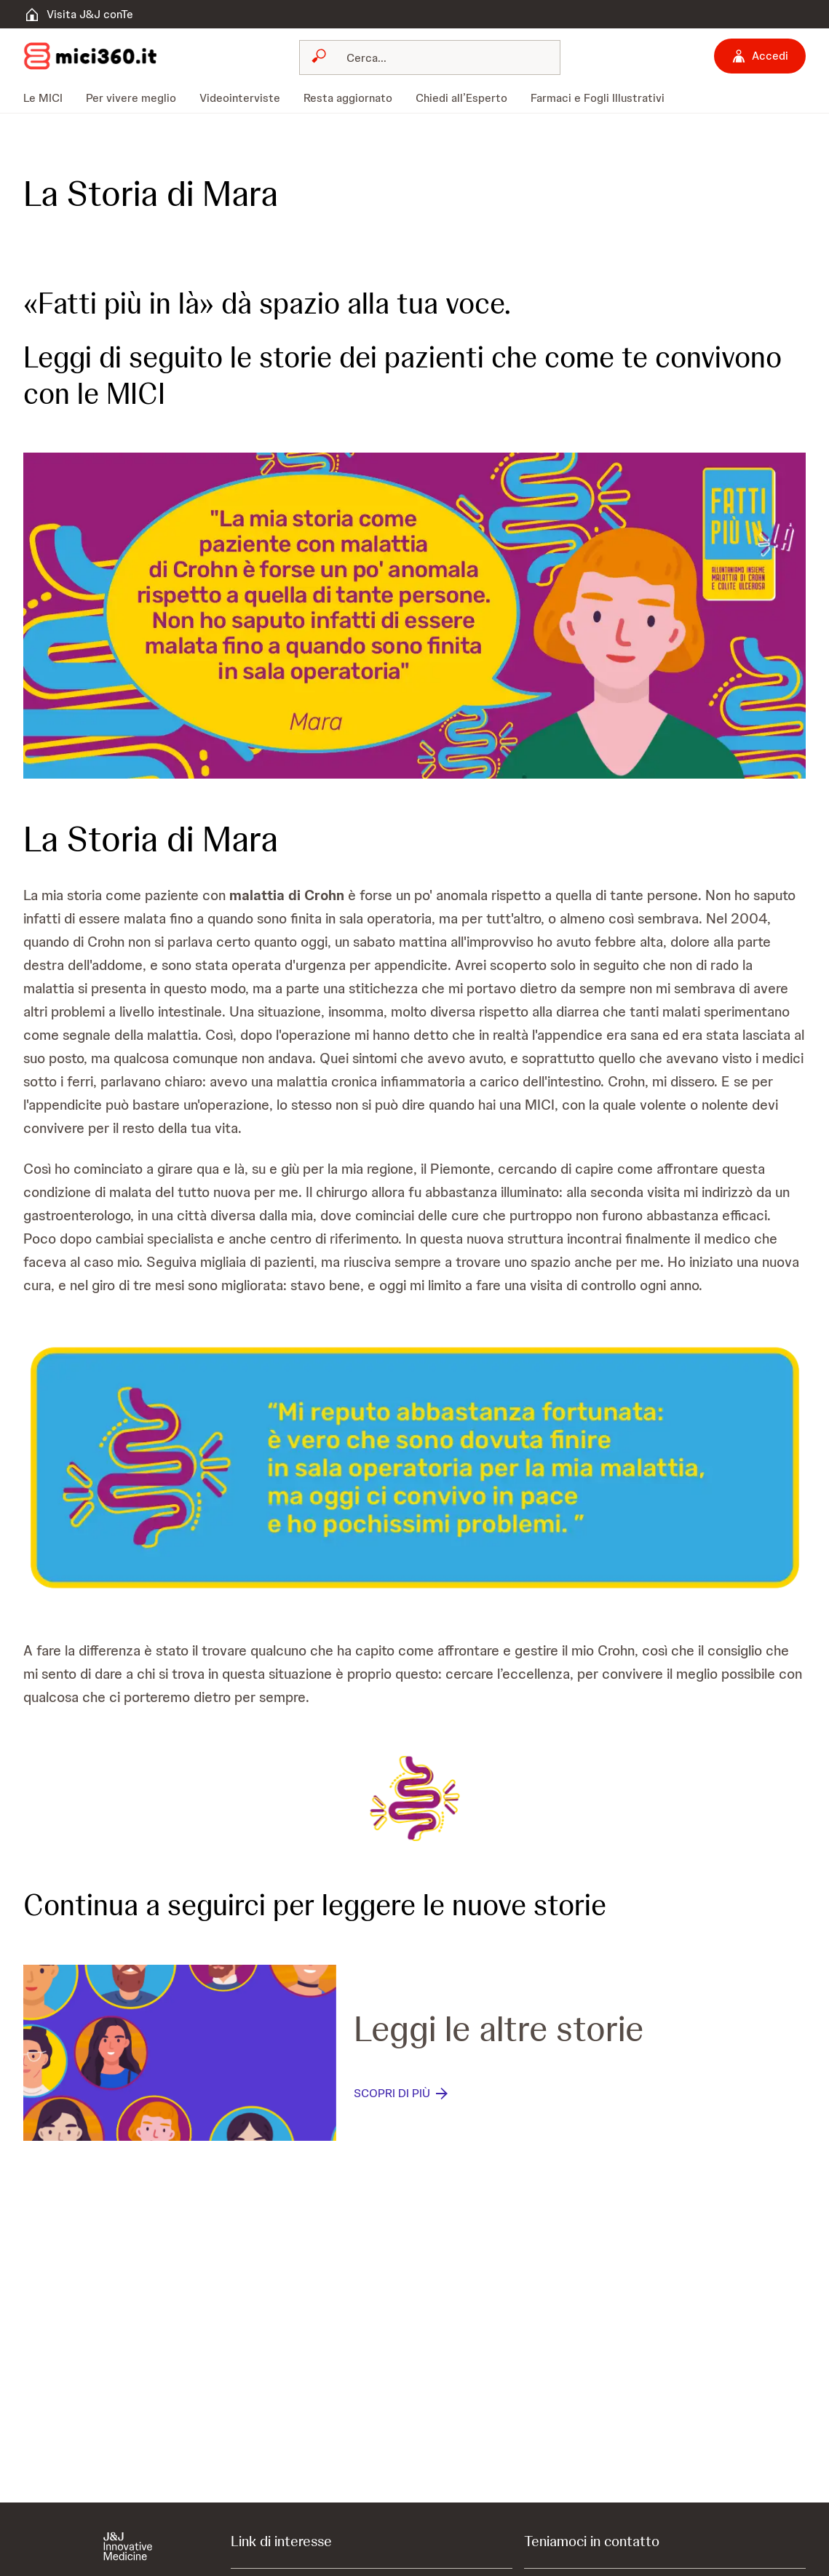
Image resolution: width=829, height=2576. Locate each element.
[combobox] (429, 57)
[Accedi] (760, 56)
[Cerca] (438, 57)
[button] (414, 616)
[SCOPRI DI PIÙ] (402, 2093)
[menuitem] (48, 98)
